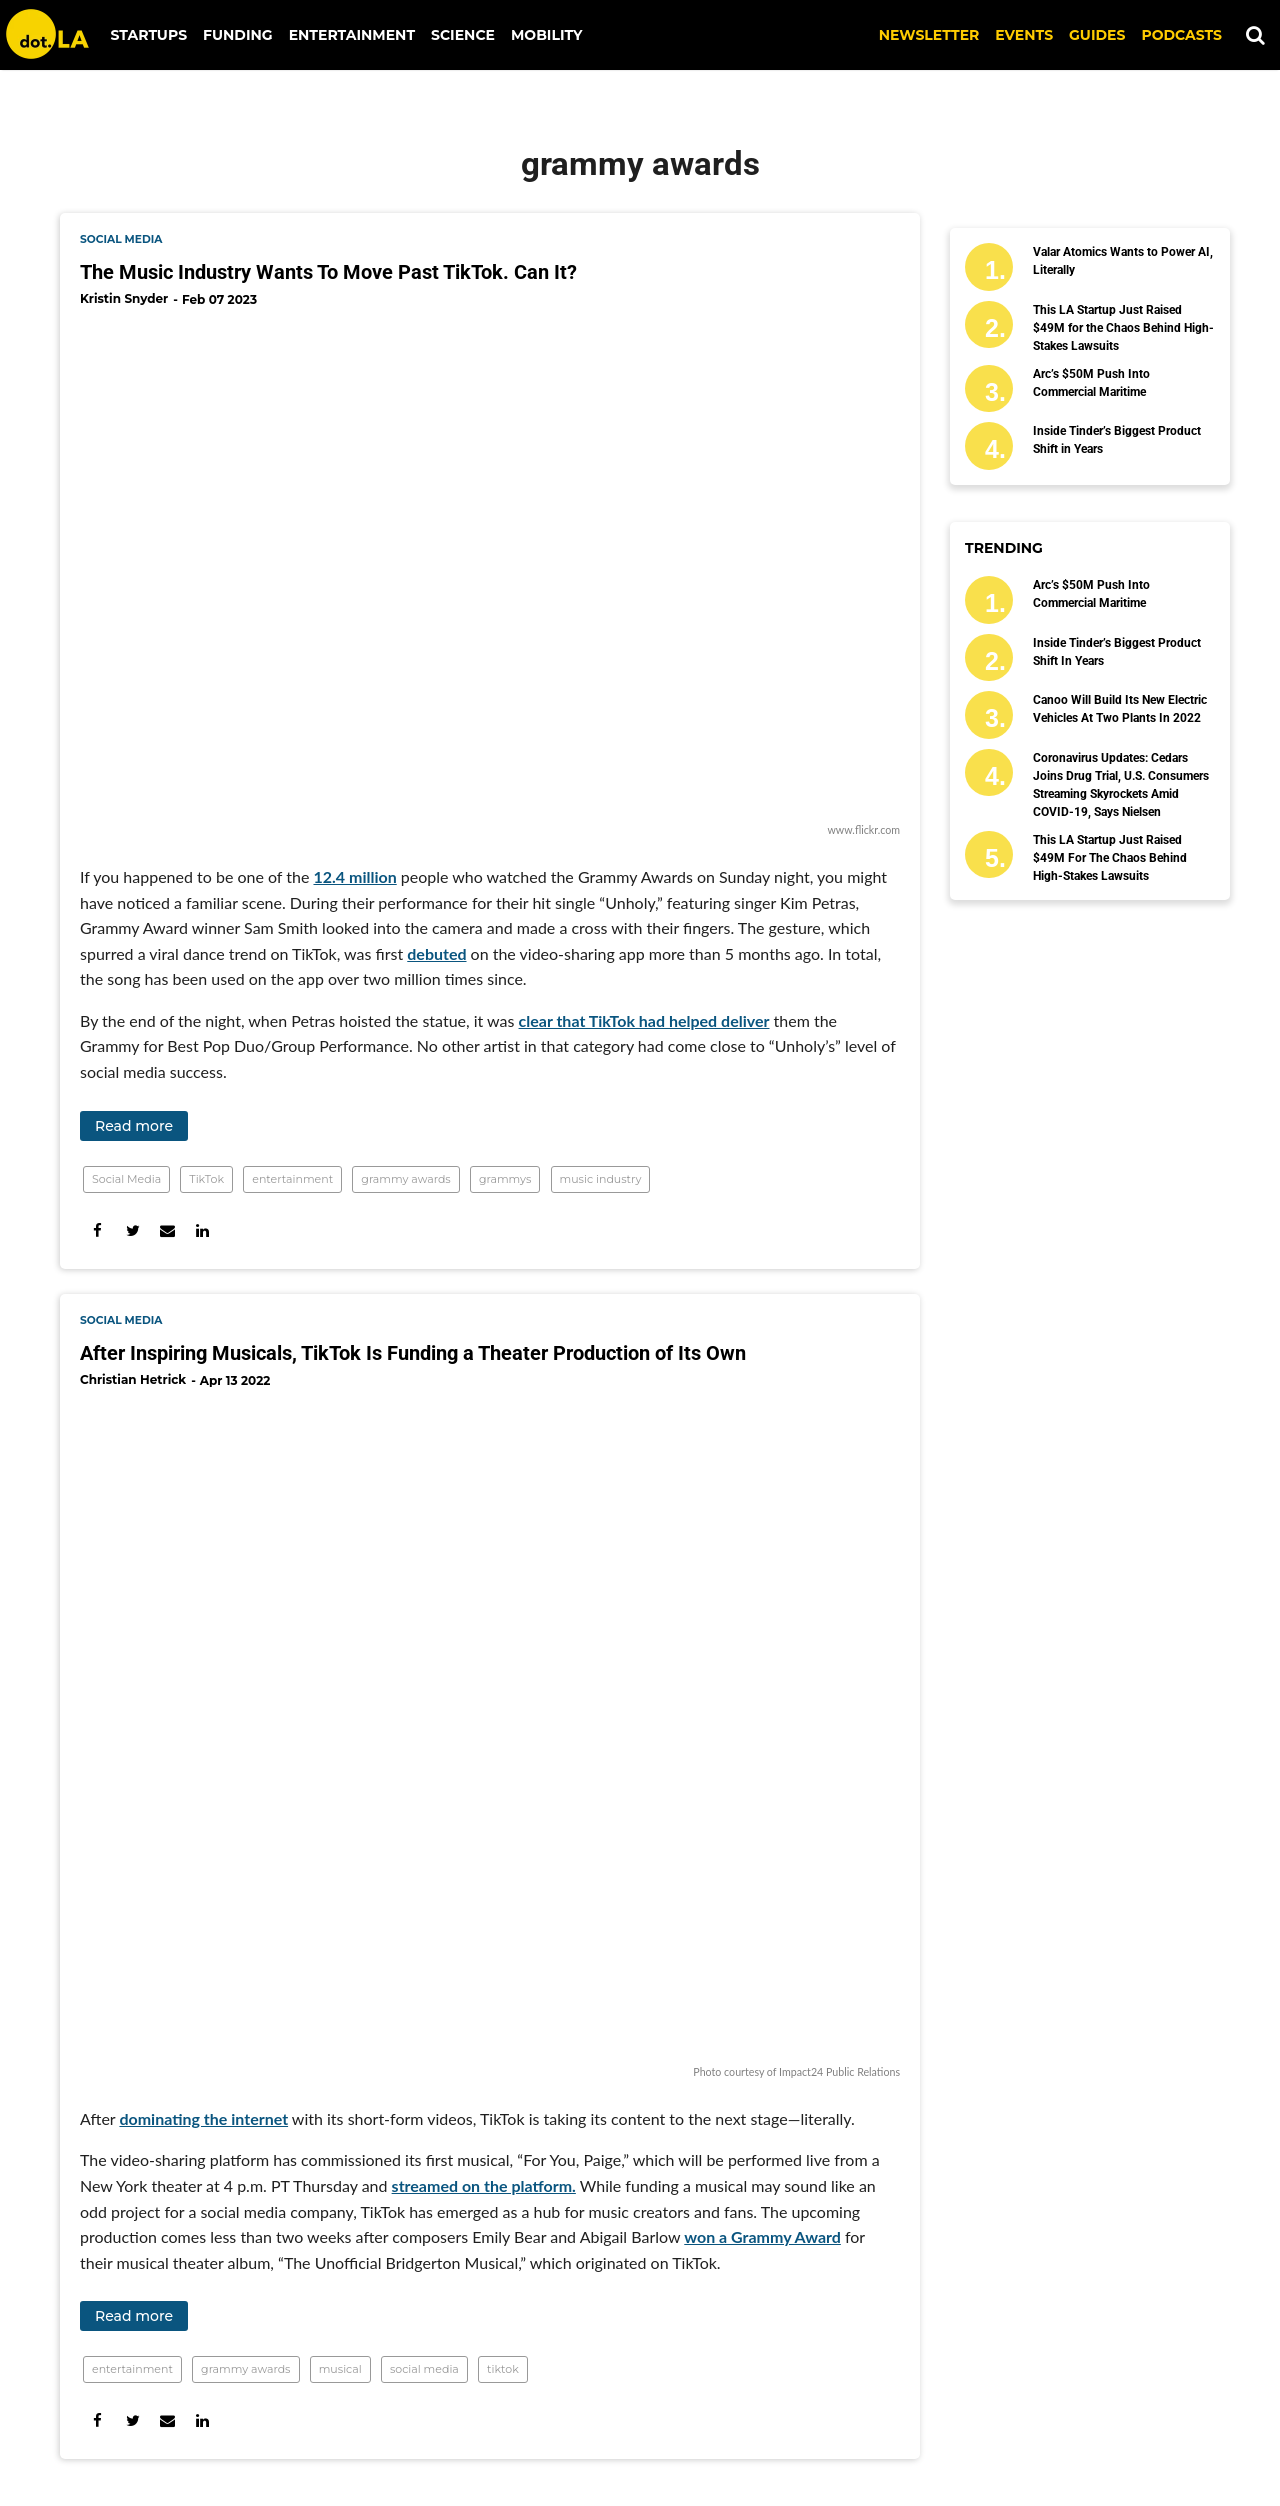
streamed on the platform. (484, 2185)
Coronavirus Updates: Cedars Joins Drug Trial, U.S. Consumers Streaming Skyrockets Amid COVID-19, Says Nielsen (1121, 785)
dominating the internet (203, 2118)
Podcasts (1181, 35)
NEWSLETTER (929, 35)
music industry (601, 1179)
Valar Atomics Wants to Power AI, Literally (1123, 261)
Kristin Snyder (124, 298)
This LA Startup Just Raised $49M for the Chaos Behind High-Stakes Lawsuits (1123, 328)
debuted (436, 953)
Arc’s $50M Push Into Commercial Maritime (1091, 383)
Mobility (546, 35)
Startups (149, 35)
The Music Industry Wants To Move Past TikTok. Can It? (328, 272)
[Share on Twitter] (132, 1230)
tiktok (503, 2369)
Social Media (126, 1179)
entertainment (292, 1179)
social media (121, 239)
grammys (505, 1179)
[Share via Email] (167, 1230)
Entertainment (352, 35)
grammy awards (405, 1179)
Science (463, 35)
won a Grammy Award (762, 2236)
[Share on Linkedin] (202, 1230)
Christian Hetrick (133, 1379)
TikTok (206, 1179)
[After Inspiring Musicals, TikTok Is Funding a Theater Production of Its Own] (490, 1732)
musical (340, 2369)
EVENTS (1024, 35)
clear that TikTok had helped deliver (644, 1020)
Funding (238, 35)
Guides (1097, 35)
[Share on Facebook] (97, 1230)
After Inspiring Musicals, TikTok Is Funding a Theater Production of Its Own (413, 1353)
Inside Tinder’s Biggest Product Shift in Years (1117, 440)
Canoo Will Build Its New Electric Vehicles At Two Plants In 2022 (1120, 709)
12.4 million (354, 876)
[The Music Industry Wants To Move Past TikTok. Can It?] (490, 571)
